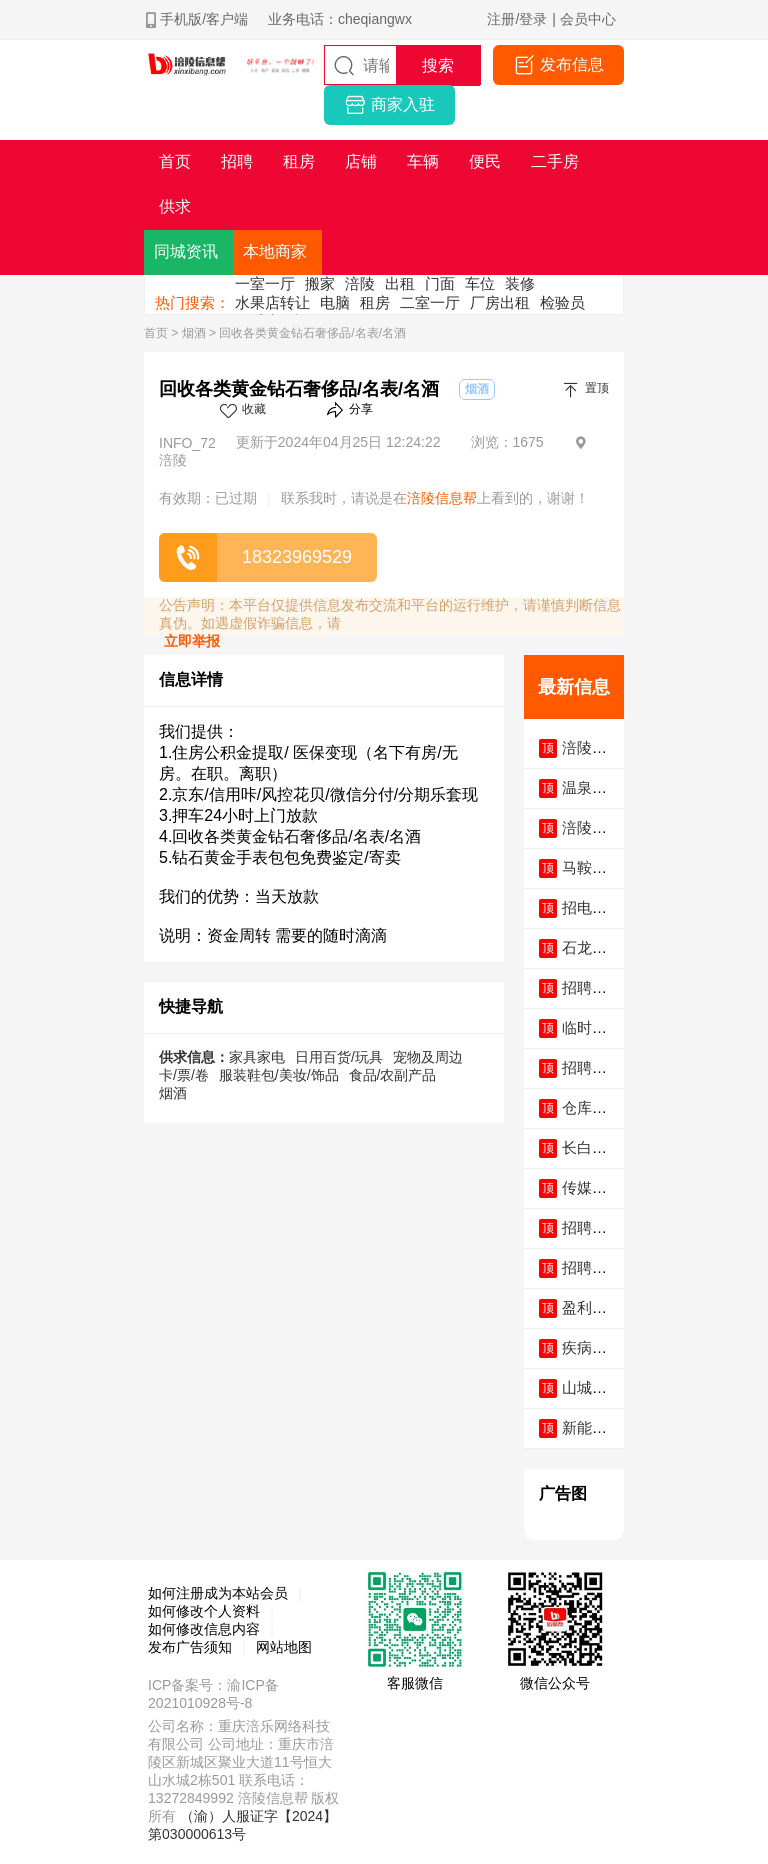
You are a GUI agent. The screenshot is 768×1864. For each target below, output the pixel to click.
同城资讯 (186, 251)
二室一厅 (430, 302)
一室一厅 (265, 283)
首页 (156, 333)
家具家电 (257, 1057)
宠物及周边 (428, 1057)
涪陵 (360, 283)
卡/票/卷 (184, 1075)
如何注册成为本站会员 (218, 1593)
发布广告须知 (190, 1647)
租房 (375, 302)
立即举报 (192, 641)
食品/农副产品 (393, 1075)
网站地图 (284, 1647)
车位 (480, 283)
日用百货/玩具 (339, 1057)
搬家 (320, 283)
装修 (520, 283)
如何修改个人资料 (204, 1611)
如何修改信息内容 (204, 1629)
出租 (400, 283)
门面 (440, 283)
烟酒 (194, 333)
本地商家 (275, 251)
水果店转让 (272, 302)
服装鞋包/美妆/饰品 (279, 1075)
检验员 (562, 302)
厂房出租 (500, 302)
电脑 (335, 302)
